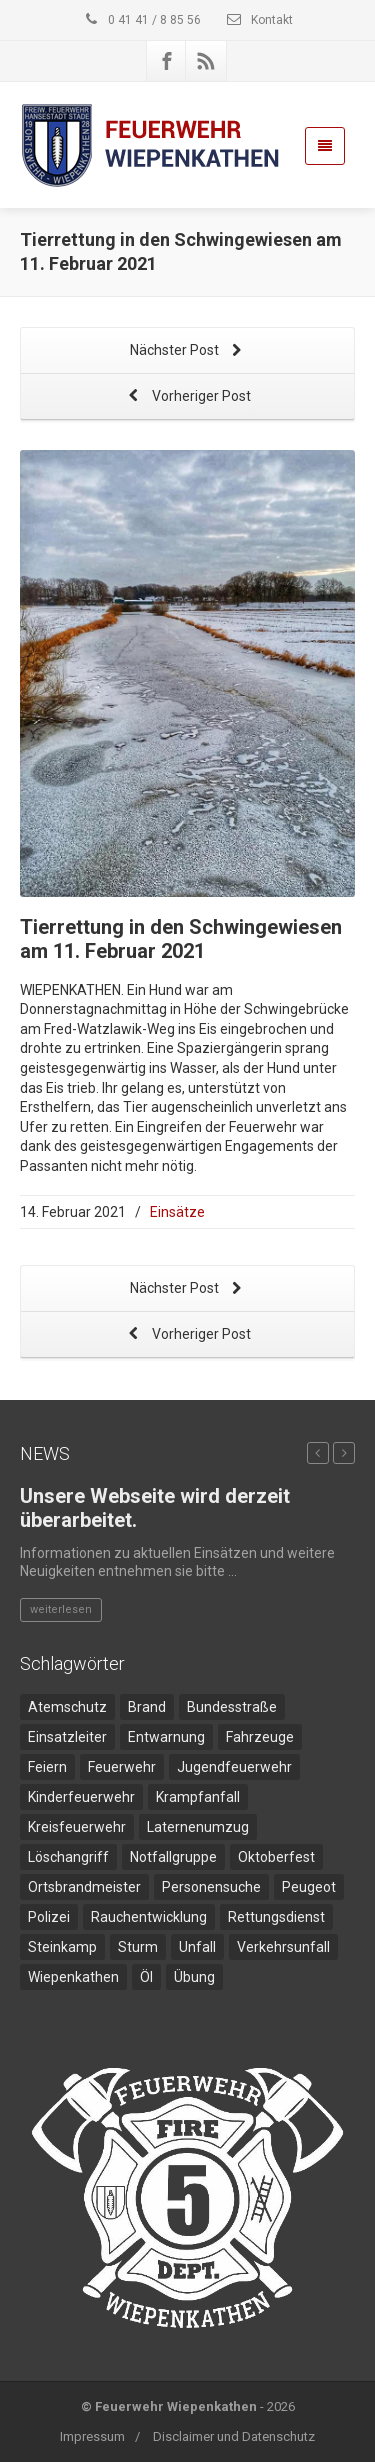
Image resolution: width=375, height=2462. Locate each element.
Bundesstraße (232, 1707)
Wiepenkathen (73, 1977)
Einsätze (177, 1212)
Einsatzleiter (67, 1737)
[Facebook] (167, 61)
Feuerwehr (122, 1767)
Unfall (197, 1947)
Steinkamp (62, 1947)
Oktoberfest (276, 1857)
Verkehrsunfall (283, 1947)
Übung (194, 1977)
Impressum (92, 2436)
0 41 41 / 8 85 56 (141, 20)
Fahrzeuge (260, 1737)
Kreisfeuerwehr (77, 1827)
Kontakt (259, 20)
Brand (147, 1707)
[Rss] (206, 61)
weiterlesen (61, 1609)
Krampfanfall (198, 1797)
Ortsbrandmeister (84, 1887)
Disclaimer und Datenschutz (234, 2436)
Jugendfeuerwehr (234, 1767)
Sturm (138, 1947)
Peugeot (309, 1887)
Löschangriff (68, 1857)
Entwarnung (166, 1737)
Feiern (47, 1767)
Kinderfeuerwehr (81, 1797)
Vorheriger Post (188, 397)
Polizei (49, 1917)
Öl (146, 1977)
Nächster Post (188, 351)
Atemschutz (67, 1707)
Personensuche (211, 1887)
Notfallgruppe (173, 1857)
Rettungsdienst (276, 1917)
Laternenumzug (198, 1827)
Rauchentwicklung (149, 1917)
